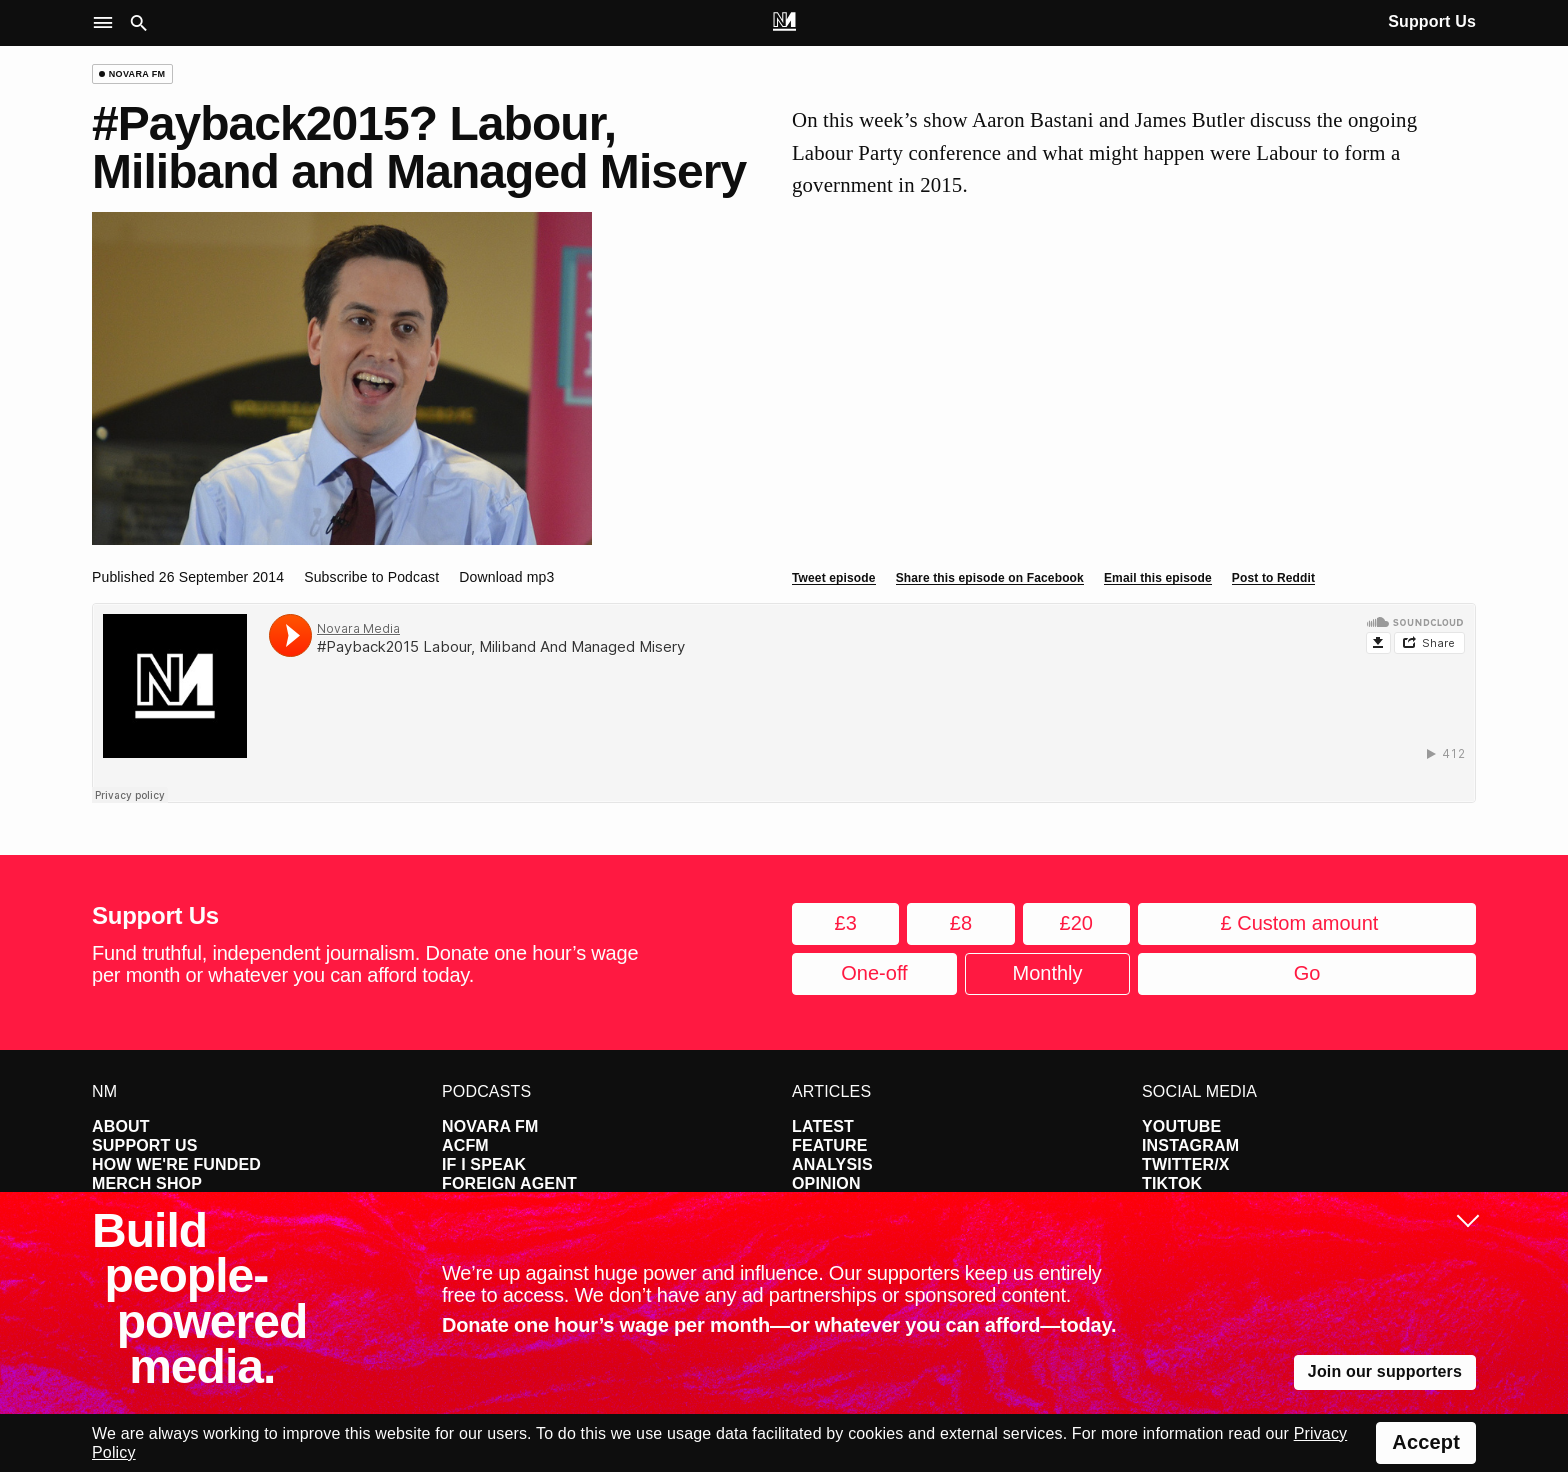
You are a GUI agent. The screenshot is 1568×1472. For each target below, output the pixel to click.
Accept (1426, 1442)
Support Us (1432, 21)
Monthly (1047, 973)
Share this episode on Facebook (990, 578)
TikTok (1172, 1183)
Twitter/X (1186, 1164)
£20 (1076, 923)
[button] (107, 23)
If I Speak (484, 1164)
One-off (874, 973)
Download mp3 (506, 577)
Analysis (832, 1164)
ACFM (465, 1145)
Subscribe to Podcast (371, 577)
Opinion (826, 1183)
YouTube (1181, 1126)
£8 (961, 923)
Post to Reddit (1273, 578)
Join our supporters (1385, 1371)
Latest (823, 1126)
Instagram (1190, 1145)
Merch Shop (147, 1183)
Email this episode (1158, 578)
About (121, 1126)
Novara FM (490, 1126)
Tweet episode (834, 578)
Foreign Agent (509, 1183)
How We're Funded (176, 1164)
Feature (830, 1145)
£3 (846, 923)
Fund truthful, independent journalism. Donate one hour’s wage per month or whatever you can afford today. (365, 964)
